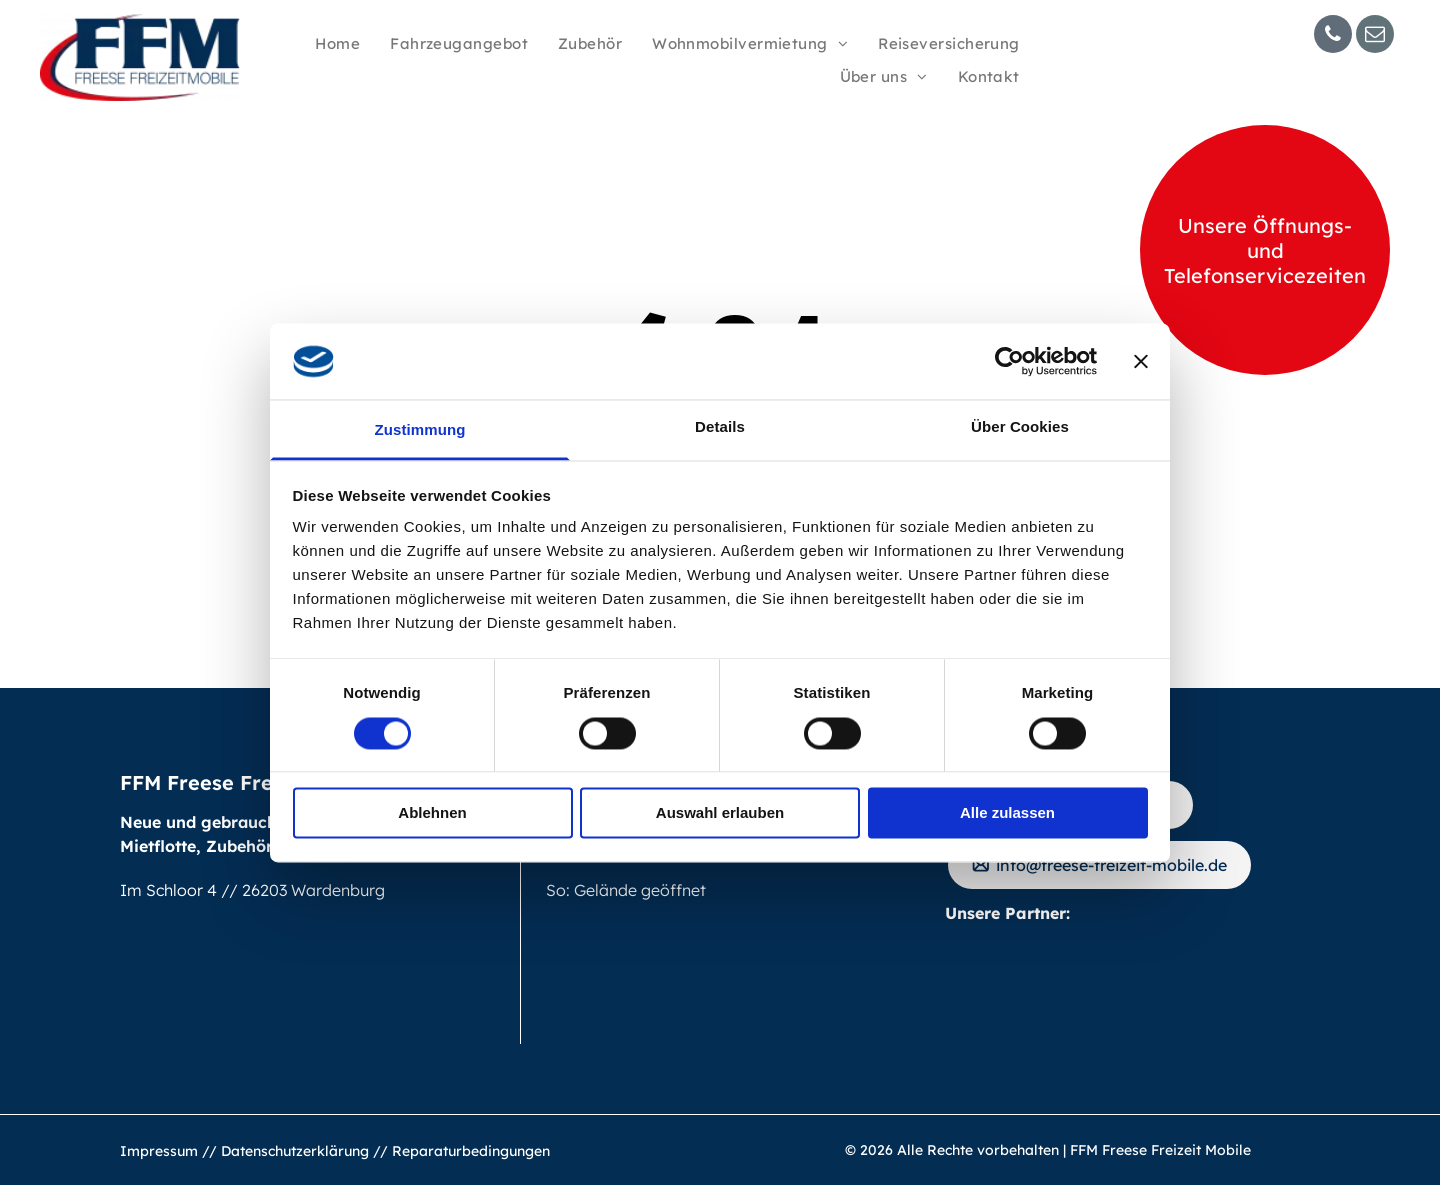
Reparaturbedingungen (471, 1151)
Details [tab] (720, 427)
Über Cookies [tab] (1020, 427)
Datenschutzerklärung (295, 1151)
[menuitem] (337, 44)
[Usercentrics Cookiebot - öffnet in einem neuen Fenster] (1009, 361)
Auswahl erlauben (720, 813)
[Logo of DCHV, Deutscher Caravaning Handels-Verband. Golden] (1178, 985)
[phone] (1333, 36)
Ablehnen (432, 813)
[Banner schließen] (1141, 361)
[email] (1375, 36)
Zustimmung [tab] (420, 430)
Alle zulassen (1007, 813)
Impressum (159, 1151)
